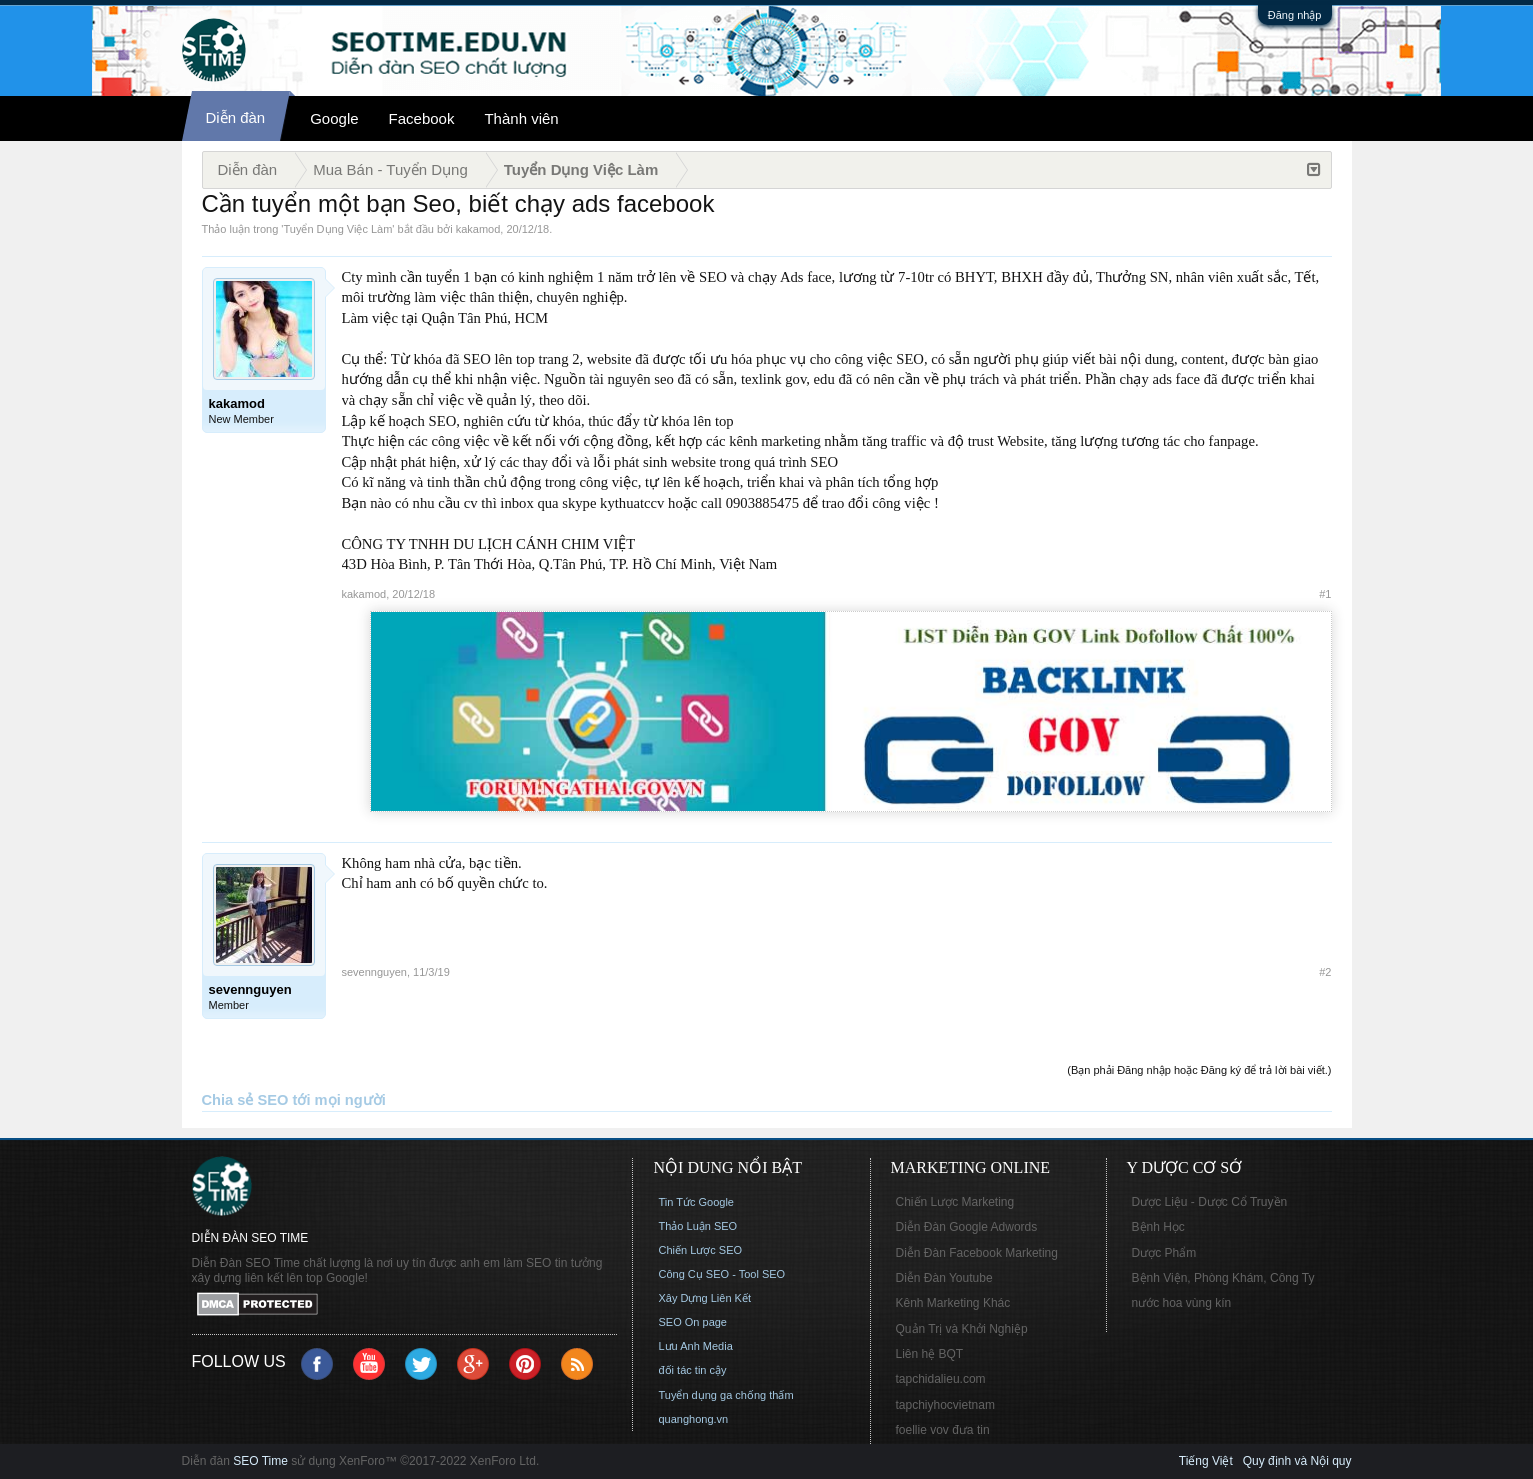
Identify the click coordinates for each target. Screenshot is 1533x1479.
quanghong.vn (694, 1419)
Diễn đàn (236, 117)
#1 (1325, 594)
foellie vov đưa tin (943, 1430)
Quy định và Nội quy (1297, 1461)
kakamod (478, 229)
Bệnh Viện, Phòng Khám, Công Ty (1223, 1278)
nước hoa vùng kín (1182, 1303)
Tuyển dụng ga (696, 1395)
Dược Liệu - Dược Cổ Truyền (1210, 1202)
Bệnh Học (1158, 1227)
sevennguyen (374, 972)
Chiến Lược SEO (701, 1250)
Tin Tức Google (696, 1202)
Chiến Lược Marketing (955, 1202)
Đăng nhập (1295, 15)
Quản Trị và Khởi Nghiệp (962, 1329)
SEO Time (260, 1461)
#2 (1325, 972)
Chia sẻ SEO (245, 1100)
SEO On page (693, 1322)
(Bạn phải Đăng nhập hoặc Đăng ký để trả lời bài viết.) (1199, 1070)
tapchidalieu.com (941, 1379)
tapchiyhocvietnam (945, 1405)
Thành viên (521, 118)
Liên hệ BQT (930, 1354)
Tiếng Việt (1206, 1461)
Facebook (422, 118)
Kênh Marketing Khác (953, 1303)
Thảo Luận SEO (698, 1226)
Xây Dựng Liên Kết (705, 1298)
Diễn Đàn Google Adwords (967, 1227)
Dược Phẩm (1164, 1253)
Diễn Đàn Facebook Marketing (977, 1253)
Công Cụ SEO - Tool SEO (722, 1274)
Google (334, 118)
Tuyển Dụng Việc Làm (337, 229)
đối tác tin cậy (693, 1370)
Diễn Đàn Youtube (944, 1278)
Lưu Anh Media (696, 1346)
